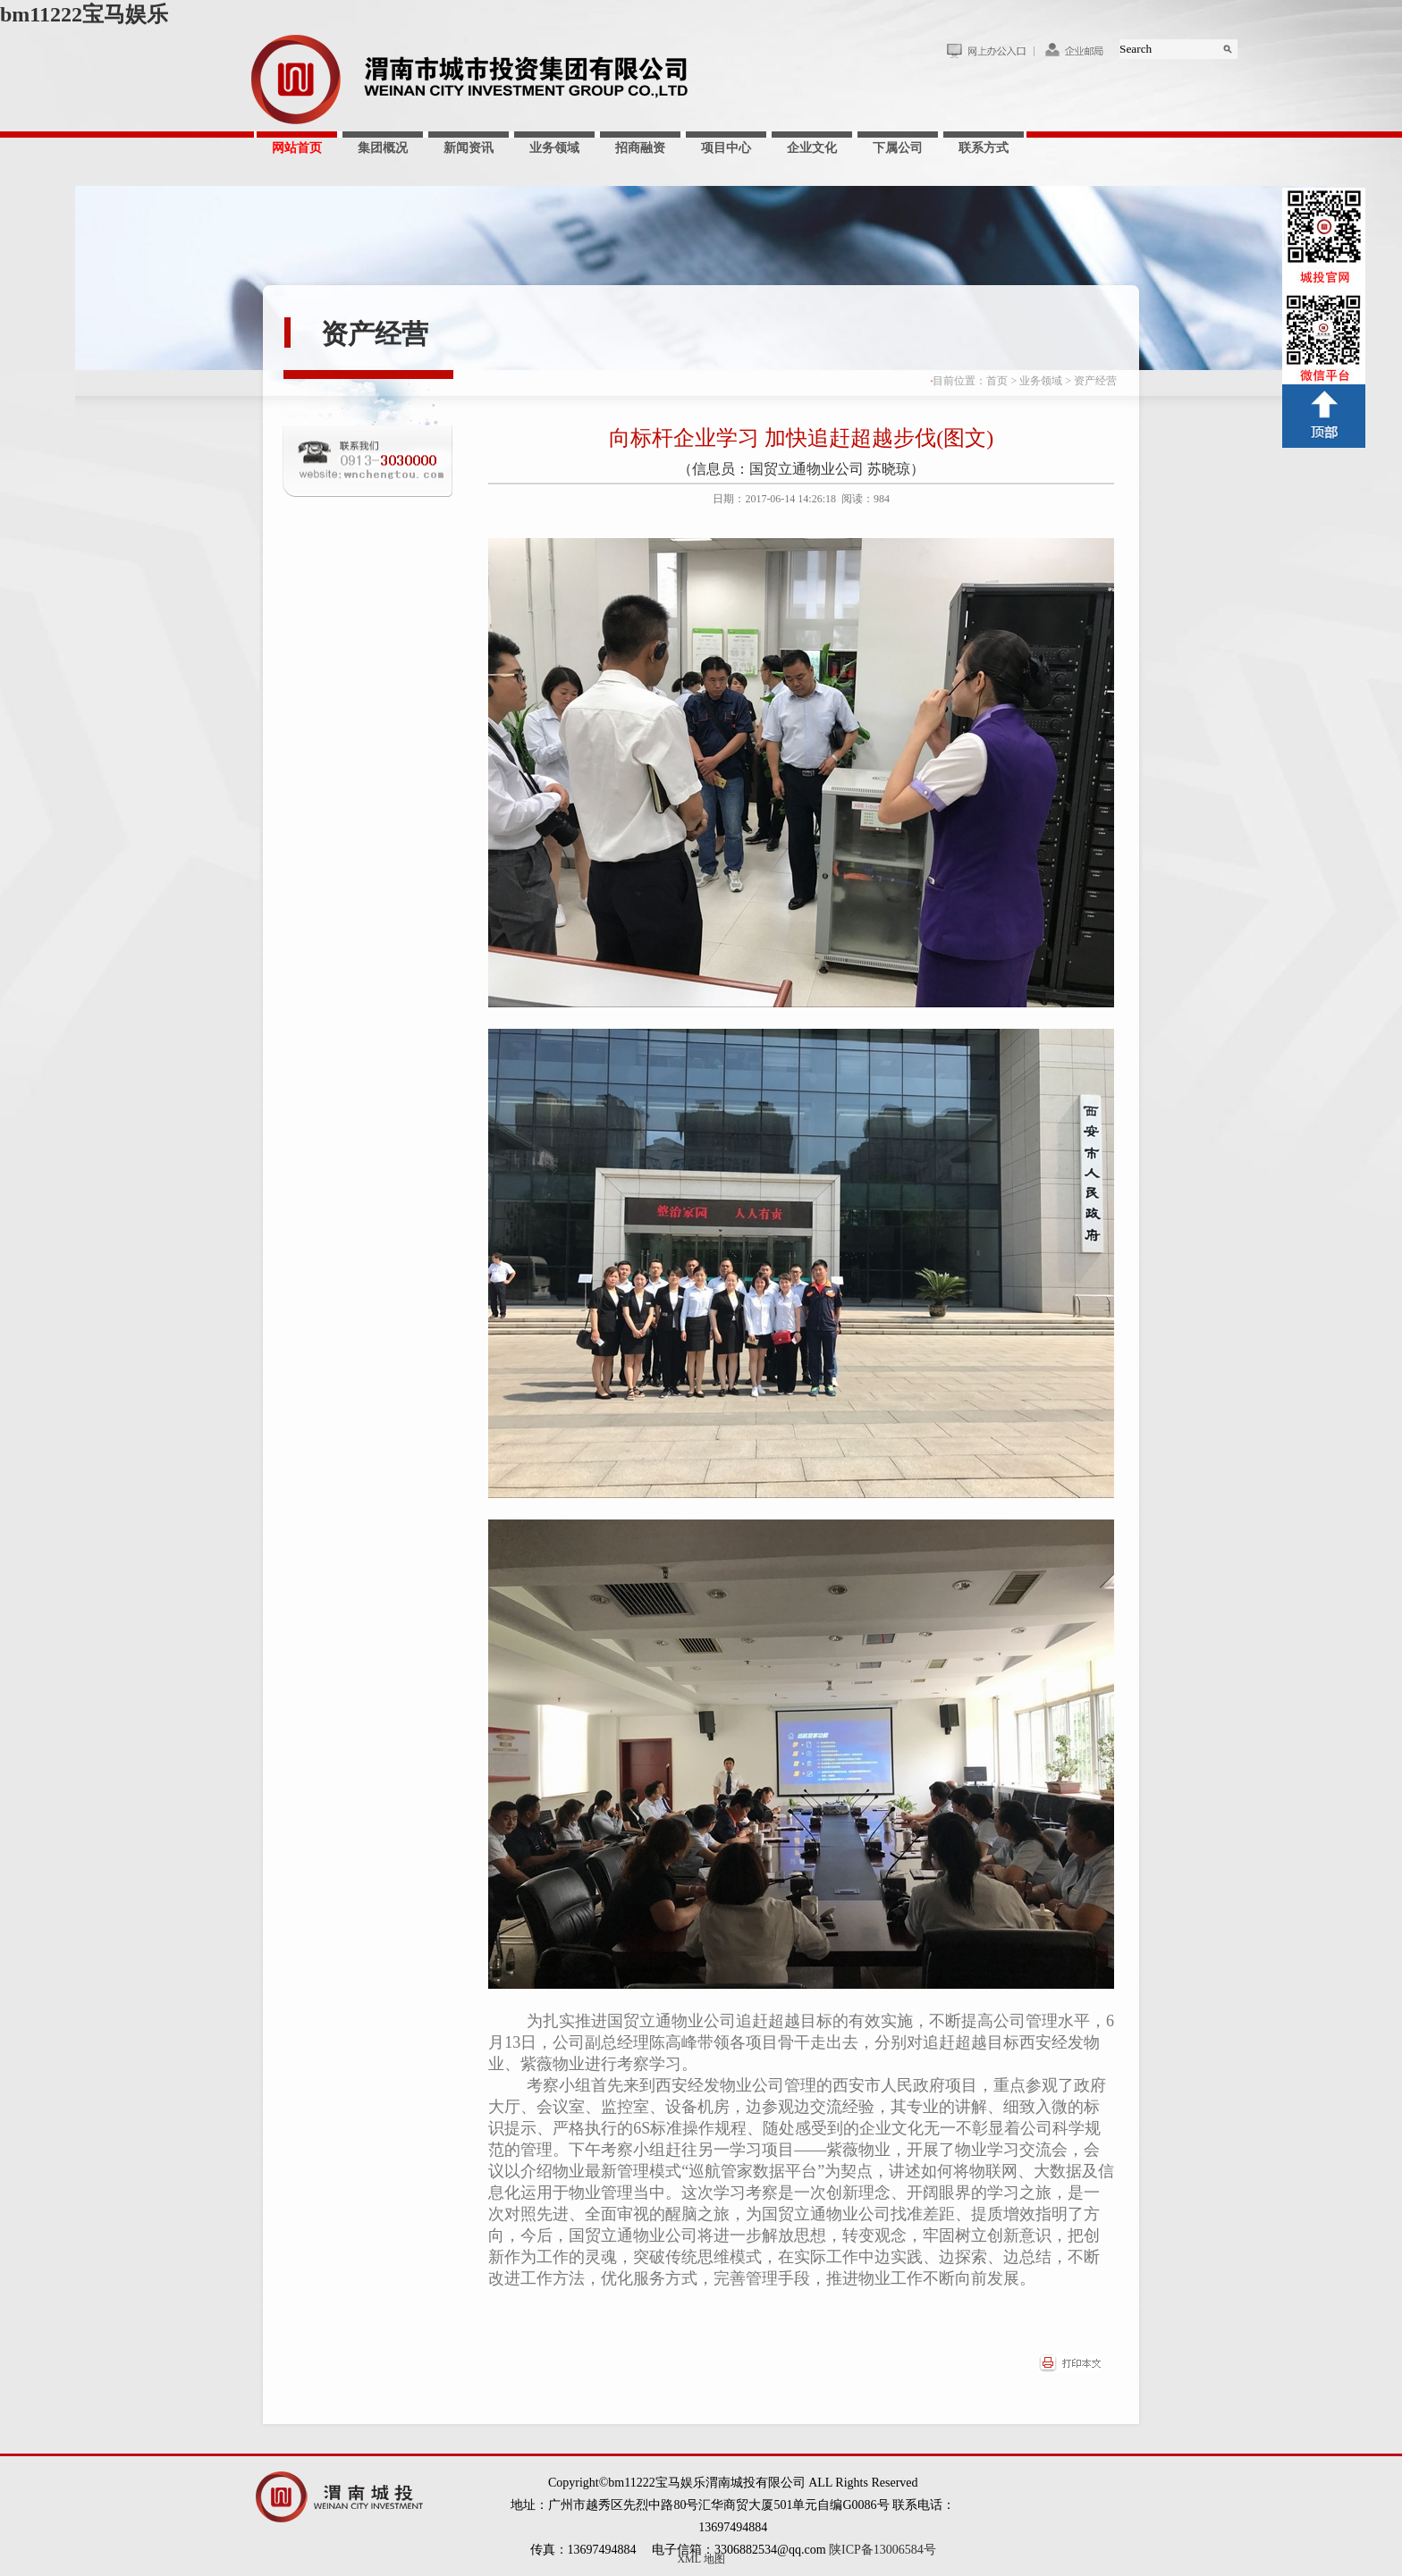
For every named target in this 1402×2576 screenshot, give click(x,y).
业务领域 (554, 148)
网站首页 (297, 148)
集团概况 (383, 148)
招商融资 (640, 148)
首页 (997, 381)
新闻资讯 (468, 148)
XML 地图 (700, 2559)
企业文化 (812, 148)
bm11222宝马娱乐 (84, 14)
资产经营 (374, 334)
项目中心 (726, 148)
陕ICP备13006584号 (882, 2549)
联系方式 (984, 148)
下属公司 (898, 148)
